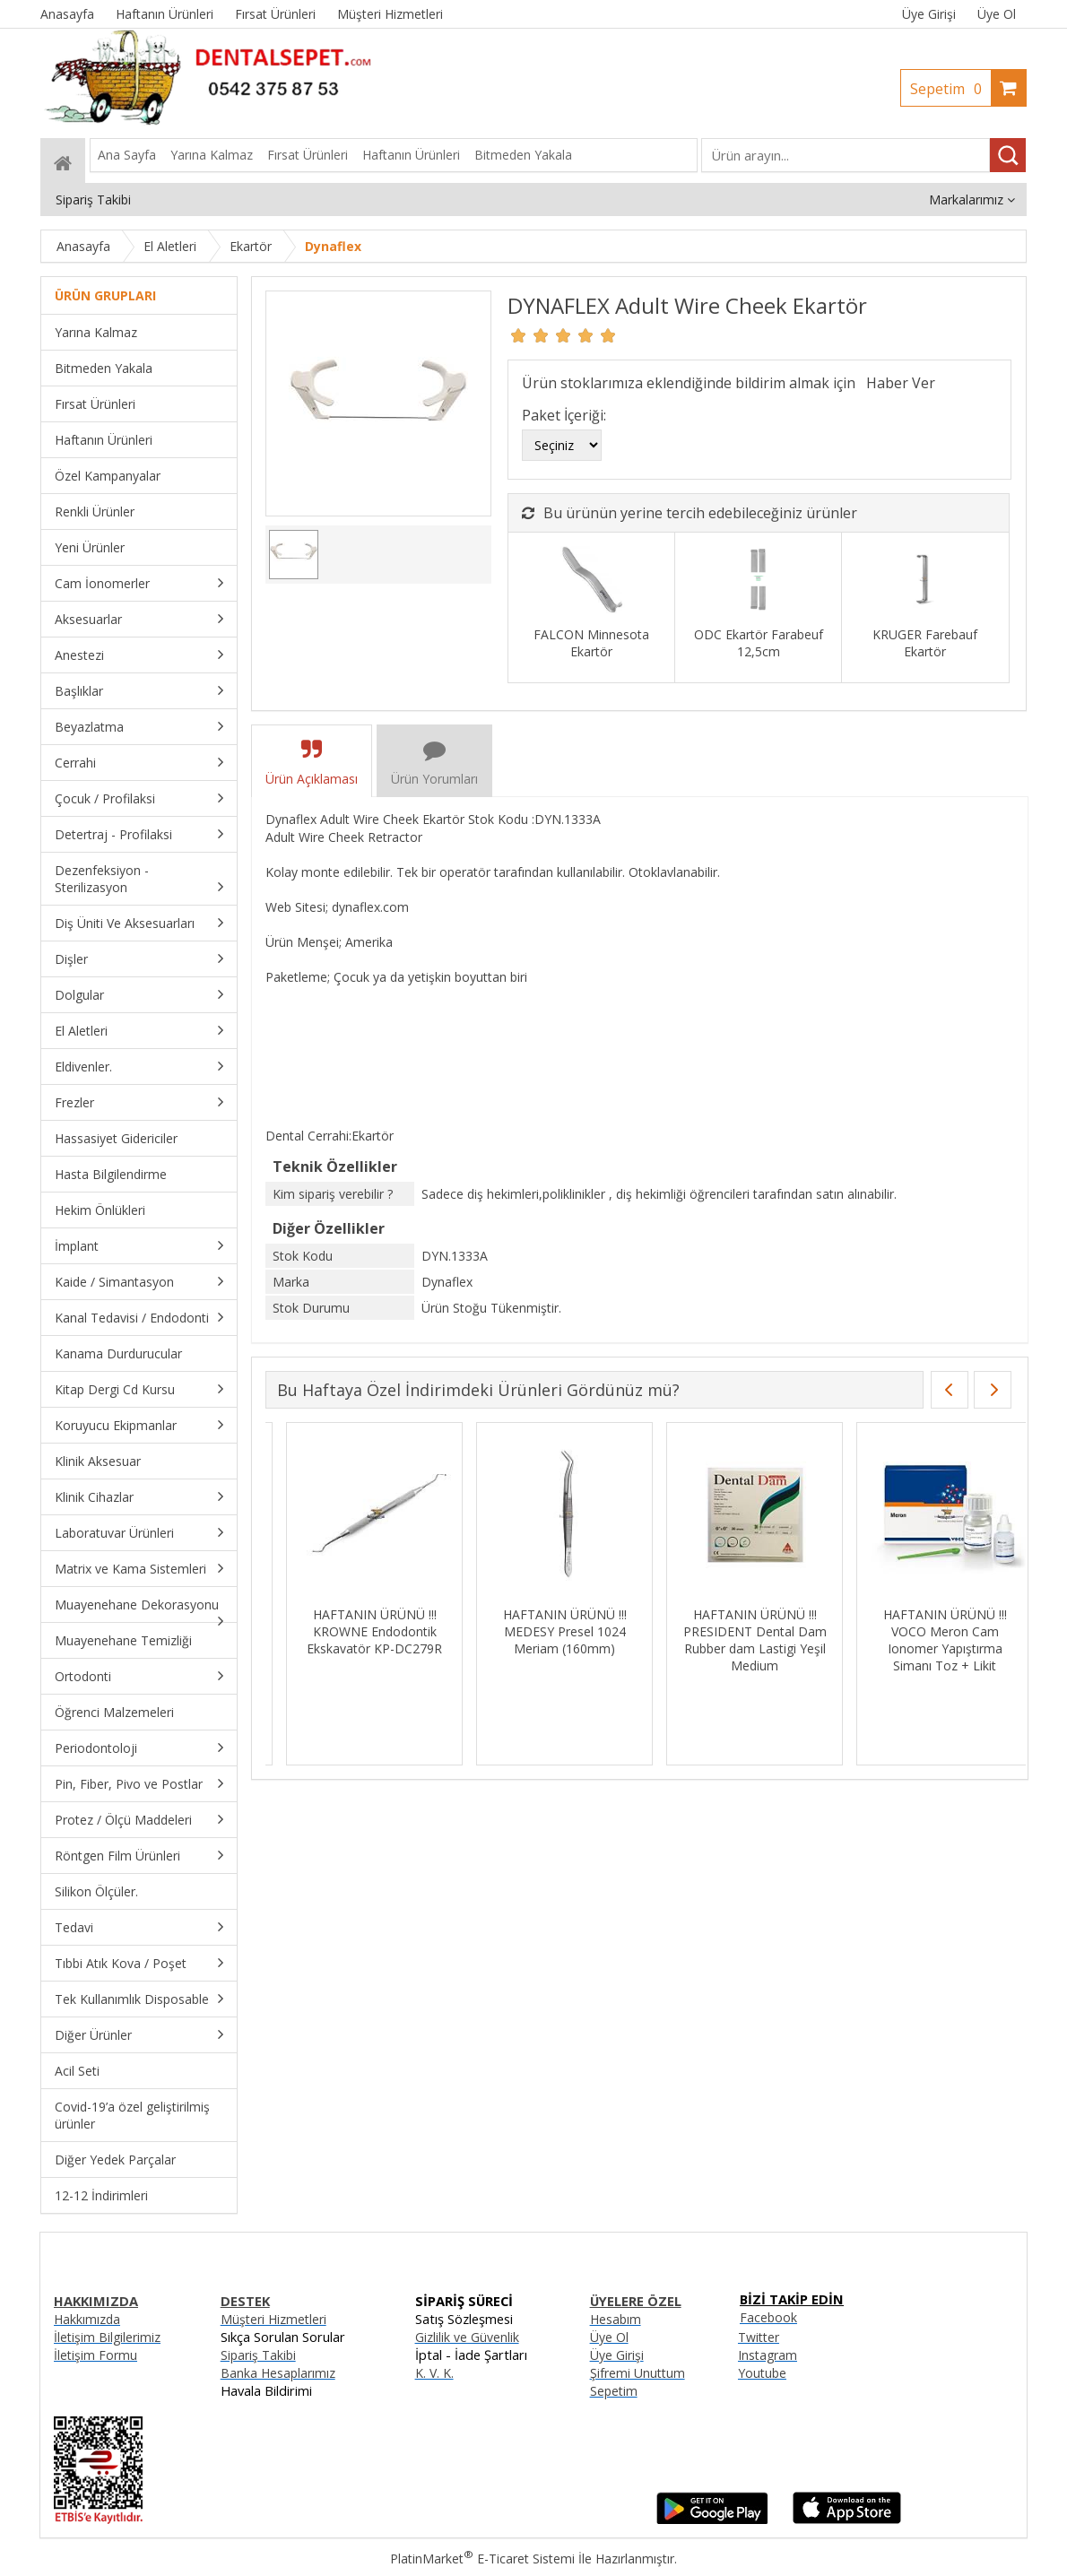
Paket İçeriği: (564, 415)
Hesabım (615, 2319)
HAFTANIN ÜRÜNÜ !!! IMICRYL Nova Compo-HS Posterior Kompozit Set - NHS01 (734, 1640)
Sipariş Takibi (258, 2355)
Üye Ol (996, 13)
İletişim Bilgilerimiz (107, 2337)
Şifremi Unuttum (637, 2372)
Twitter (758, 2337)
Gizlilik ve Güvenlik (467, 2337)
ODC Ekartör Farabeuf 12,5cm (758, 643)
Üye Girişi (929, 13)
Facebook (768, 2317)
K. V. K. (434, 2372)
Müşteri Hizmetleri (273, 2319)
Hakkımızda (87, 2319)
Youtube (762, 2372)
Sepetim (950, 89)
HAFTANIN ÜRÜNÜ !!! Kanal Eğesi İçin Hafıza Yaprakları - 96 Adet (924, 1631)
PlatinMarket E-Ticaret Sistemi (482, 2558)
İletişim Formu (95, 2355)
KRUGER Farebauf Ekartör (924, 643)
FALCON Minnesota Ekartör (591, 643)
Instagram (767, 2355)
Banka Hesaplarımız (278, 2372)
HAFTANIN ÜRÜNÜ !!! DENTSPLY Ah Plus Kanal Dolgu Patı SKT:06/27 (544, 1631)
